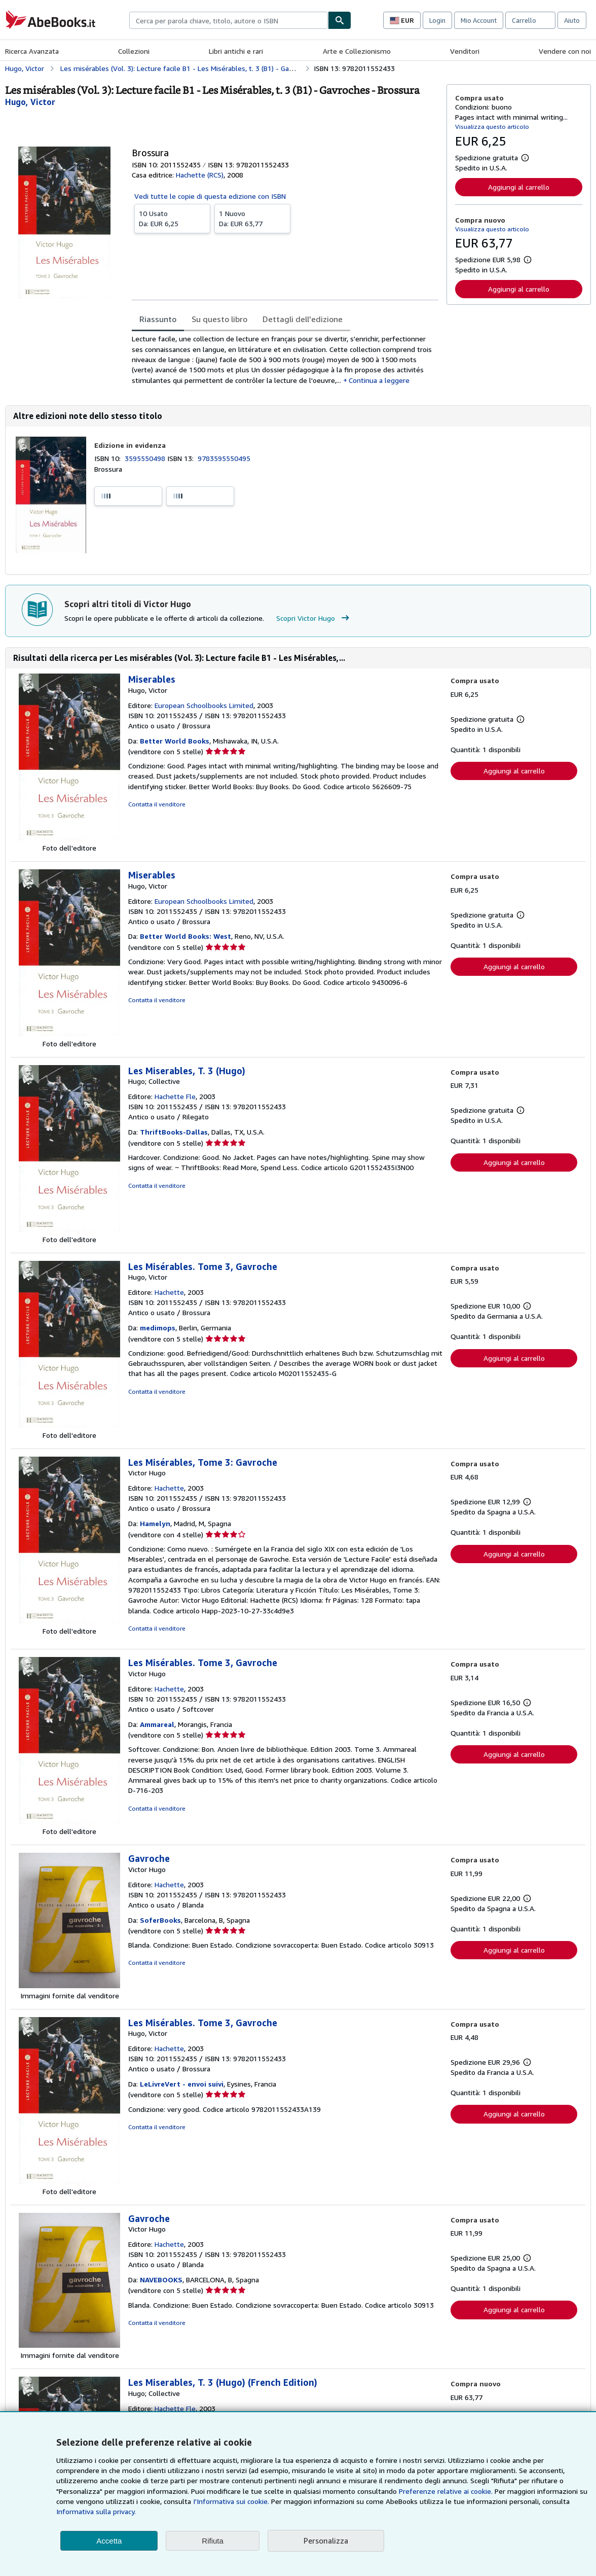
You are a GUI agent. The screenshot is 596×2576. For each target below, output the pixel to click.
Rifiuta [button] (213, 2540)
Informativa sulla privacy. (96, 2511)
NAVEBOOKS (161, 2279)
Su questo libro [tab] (219, 319)
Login (437, 20)
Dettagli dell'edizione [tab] (303, 319)
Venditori (464, 51)
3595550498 (146, 458)
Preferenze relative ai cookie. (446, 2491)
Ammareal (157, 1724)
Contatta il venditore (156, 804)
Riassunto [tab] (157, 319)
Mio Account (479, 20)
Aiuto (572, 20)
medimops (157, 1327)
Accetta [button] (109, 2540)
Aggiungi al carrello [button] (518, 187)
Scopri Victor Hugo (314, 618)
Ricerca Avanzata (32, 51)
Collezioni (134, 51)
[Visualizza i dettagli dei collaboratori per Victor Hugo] (30, 102)
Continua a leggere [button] (379, 380)
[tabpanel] (285, 359)
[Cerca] (339, 20)
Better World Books (174, 740)
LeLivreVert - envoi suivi (182, 2083)
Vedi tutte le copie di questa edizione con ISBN (210, 196)
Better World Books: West (185, 936)
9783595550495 (224, 458)
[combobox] (228, 20)
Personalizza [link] (326, 2540)
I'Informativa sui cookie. (231, 2501)
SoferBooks (160, 1920)
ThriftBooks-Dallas (174, 1131)
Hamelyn (155, 1523)
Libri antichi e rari (236, 51)
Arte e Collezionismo (357, 51)
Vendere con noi (565, 51)
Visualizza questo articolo (492, 126)
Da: (172, 218)
